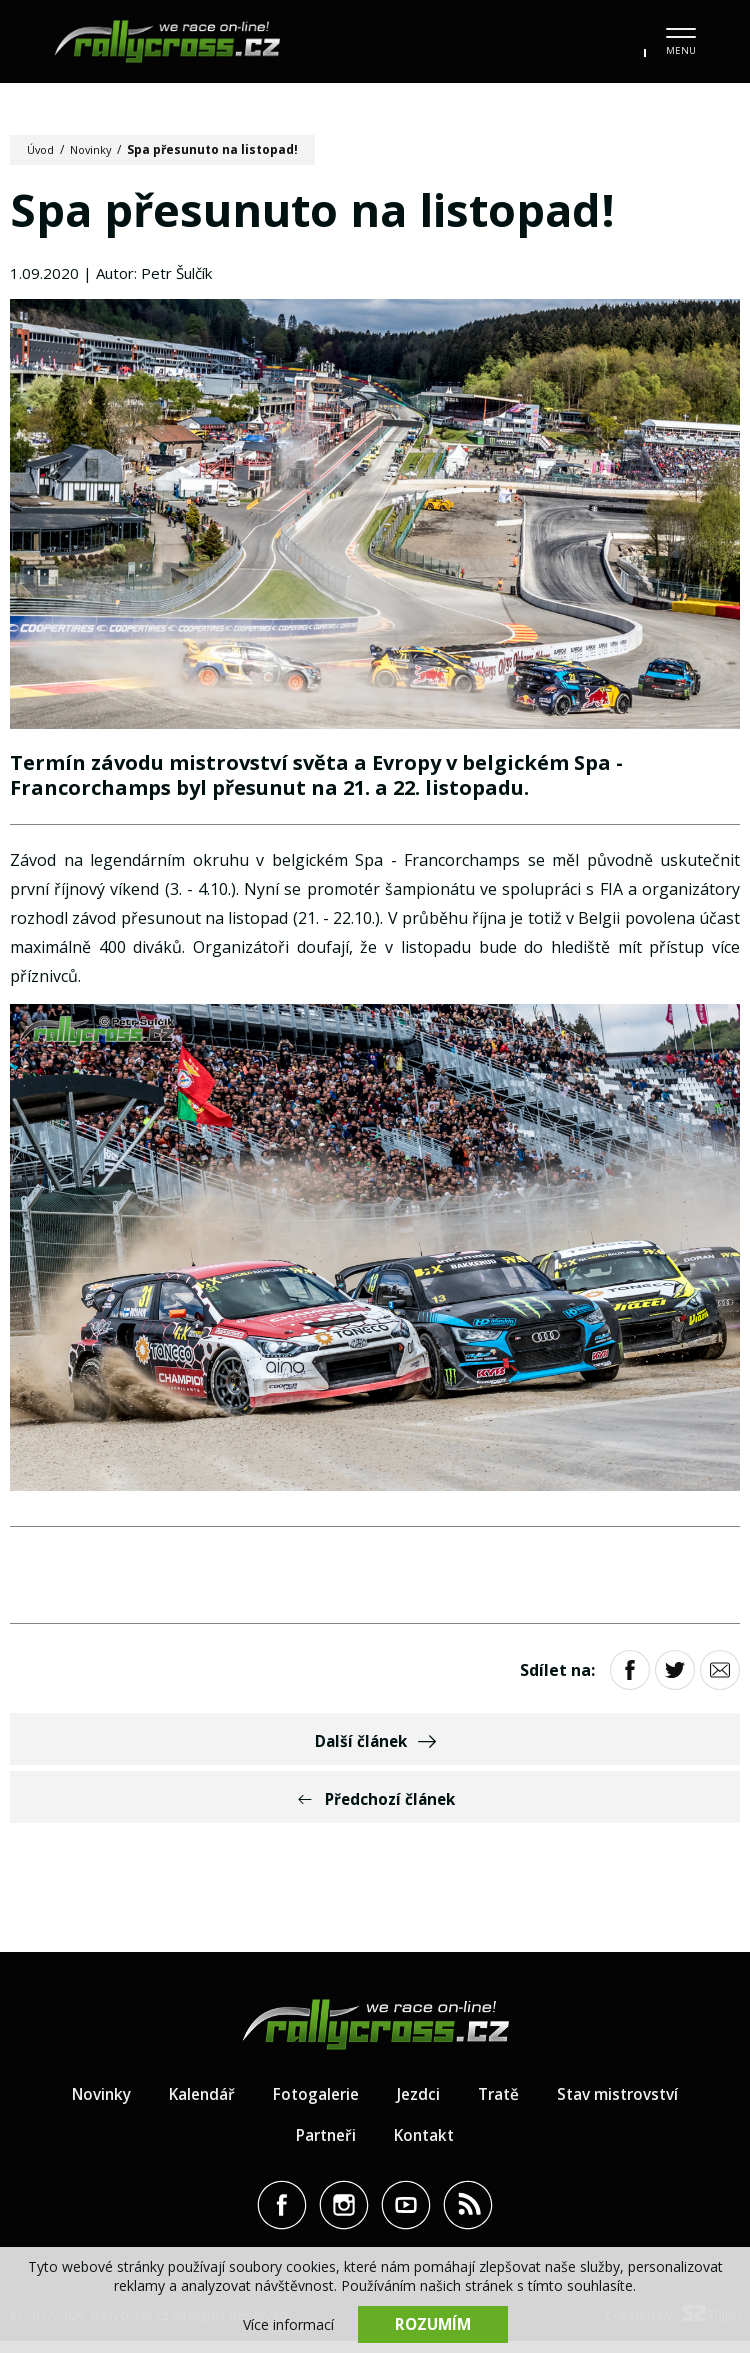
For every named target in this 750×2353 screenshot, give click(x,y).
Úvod (42, 149)
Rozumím (433, 2323)
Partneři (324, 2146)
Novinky (96, 149)
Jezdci (419, 2105)
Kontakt (427, 2146)
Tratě (501, 2105)
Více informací (288, 2323)
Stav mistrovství (625, 2105)
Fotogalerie (314, 2105)
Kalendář (196, 2105)
